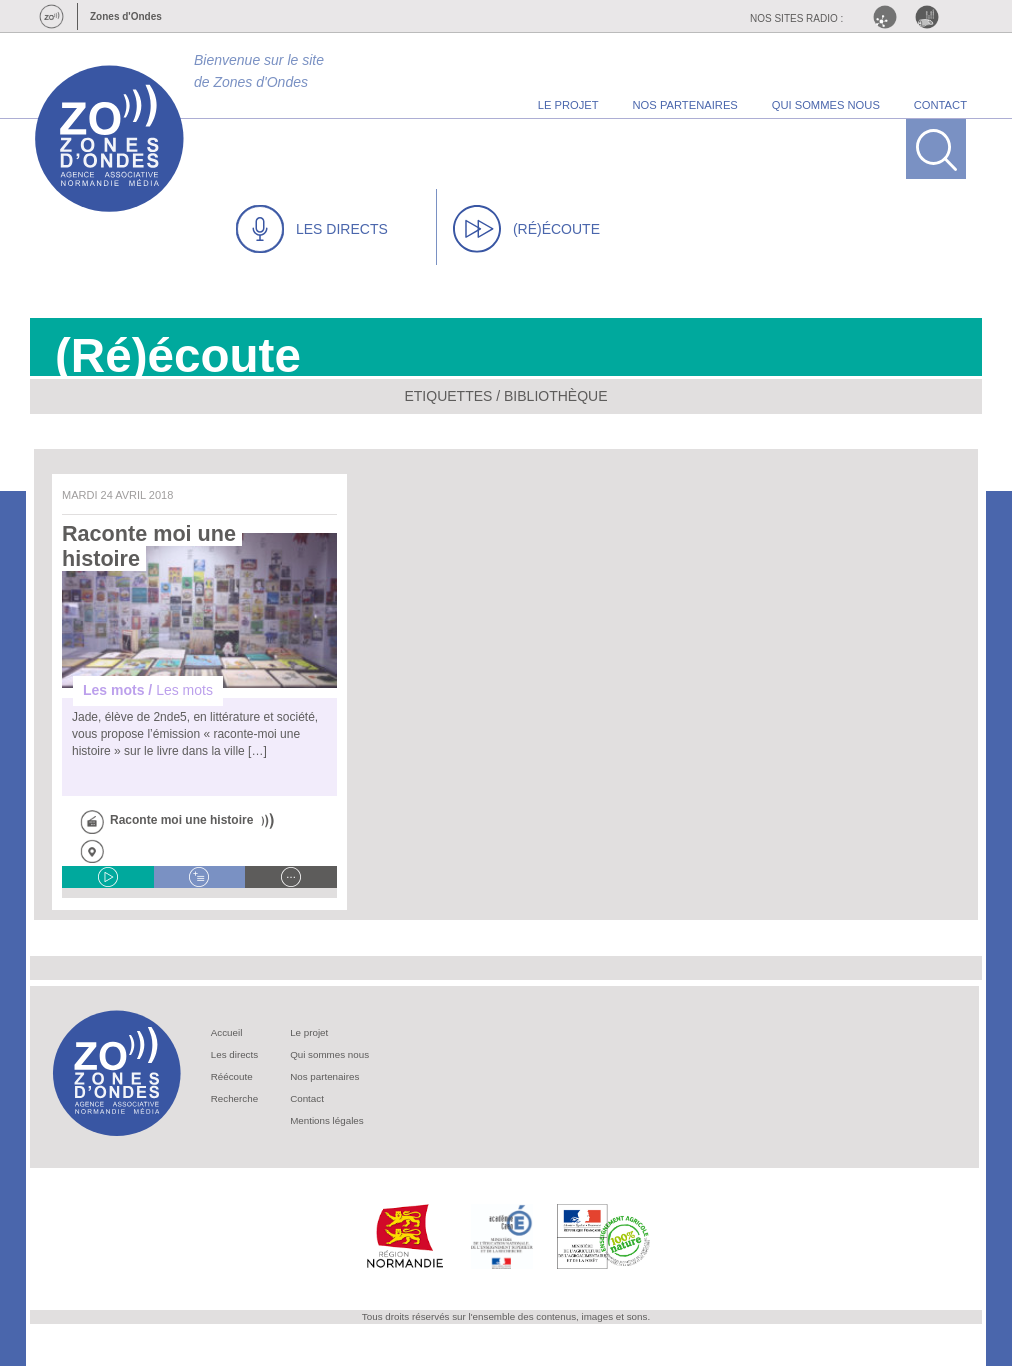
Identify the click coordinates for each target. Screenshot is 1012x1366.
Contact (307, 1098)
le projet (568, 105)
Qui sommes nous (329, 1054)
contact (940, 105)
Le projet (309, 1032)
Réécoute (232, 1076)
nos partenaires (685, 105)
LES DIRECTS (312, 229)
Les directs (234, 1054)
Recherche (234, 1098)
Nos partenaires (324, 1076)
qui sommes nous (826, 105)
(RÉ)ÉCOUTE (526, 229)
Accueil (227, 1032)
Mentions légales (327, 1120)
